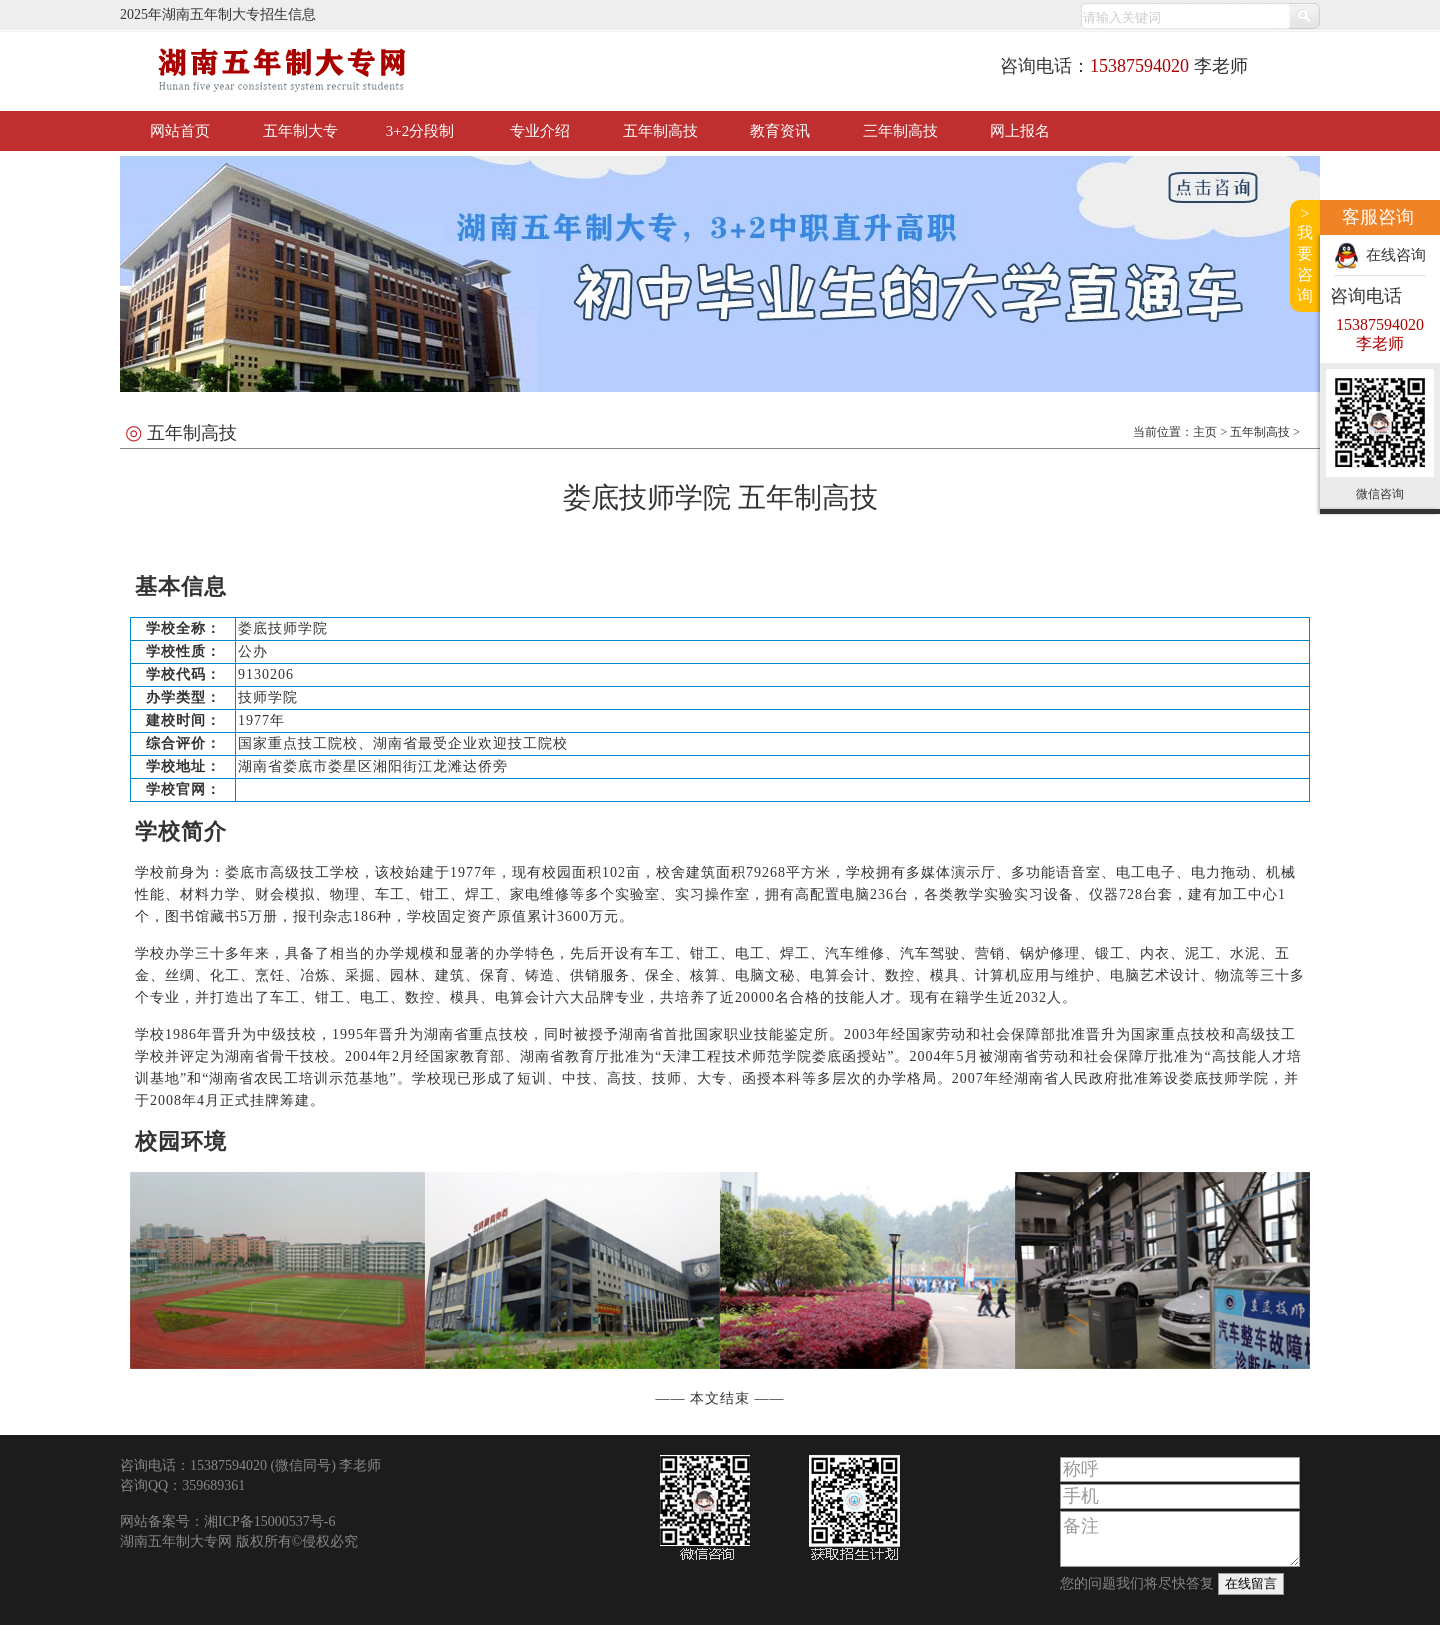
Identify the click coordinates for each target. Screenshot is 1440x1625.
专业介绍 (540, 131)
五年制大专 (300, 131)
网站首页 (180, 131)
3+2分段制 (420, 131)
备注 (1180, 1539)
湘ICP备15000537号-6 (269, 1521)
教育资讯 (780, 131)
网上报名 (1020, 131)
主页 (1205, 432)
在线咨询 (1396, 255)
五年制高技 (660, 131)
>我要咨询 (1305, 254)
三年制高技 (900, 131)
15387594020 (1139, 66)
